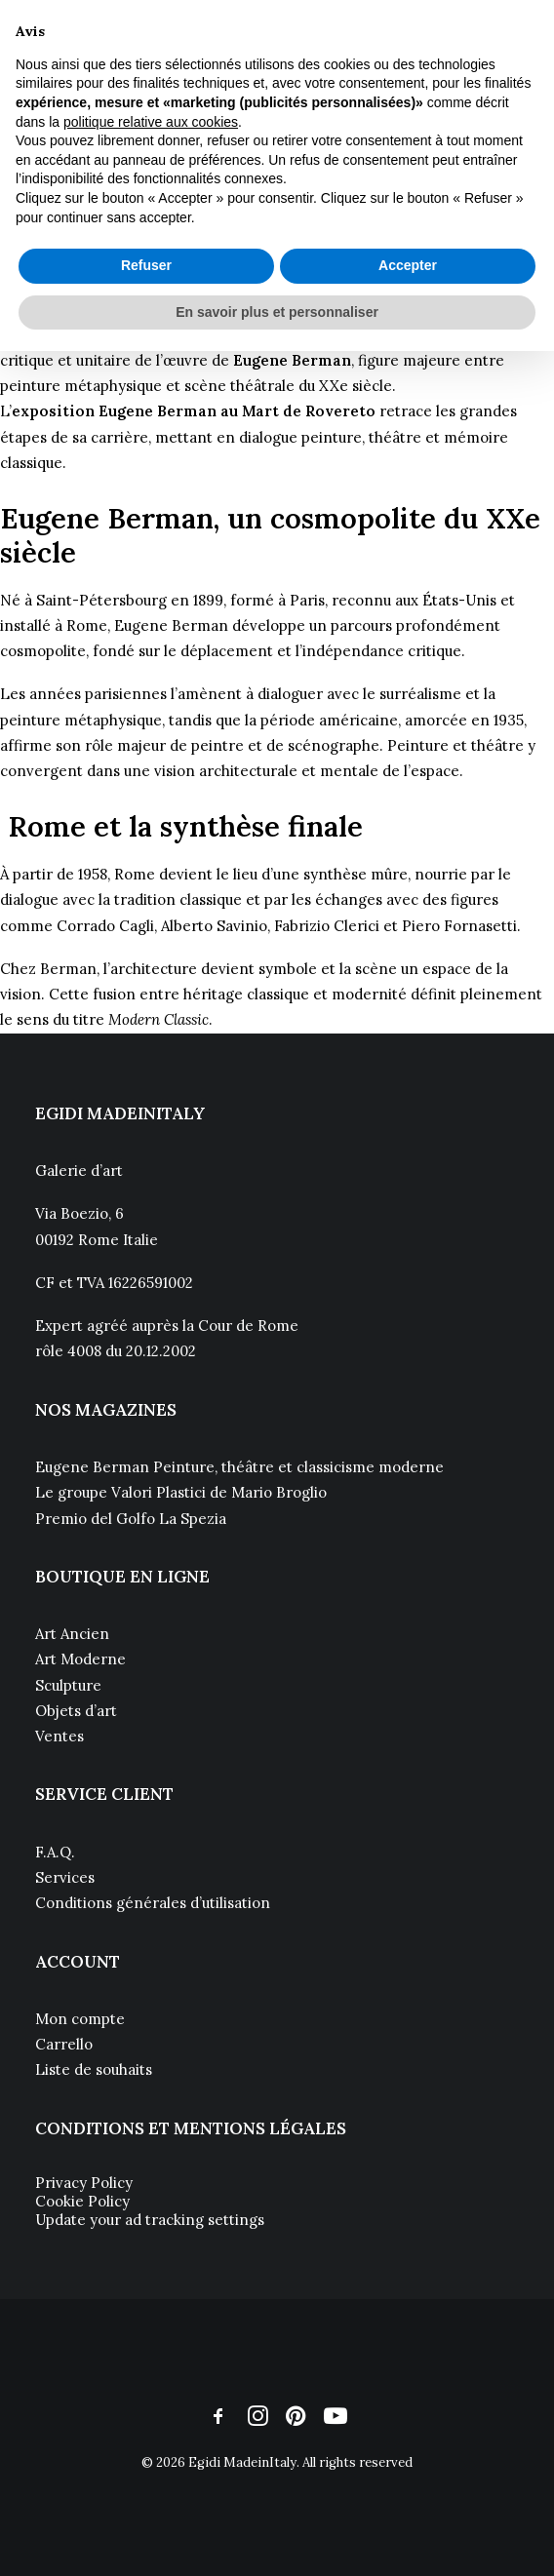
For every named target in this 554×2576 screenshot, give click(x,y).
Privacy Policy (84, 2182)
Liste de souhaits (93, 2069)
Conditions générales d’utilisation (152, 1902)
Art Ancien (72, 1633)
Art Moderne (80, 1659)
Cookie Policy (82, 2201)
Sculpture (68, 1685)
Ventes (59, 1736)
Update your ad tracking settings (149, 2219)
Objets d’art (76, 1710)
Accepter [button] (407, 265)
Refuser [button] (146, 265)
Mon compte (80, 2019)
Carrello (64, 2044)
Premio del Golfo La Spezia (130, 1518)
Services (65, 1877)
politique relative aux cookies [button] (150, 122)
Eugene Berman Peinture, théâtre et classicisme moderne (239, 1467)
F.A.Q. (55, 1852)
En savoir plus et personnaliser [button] (277, 312)
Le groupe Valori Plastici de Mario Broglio (181, 1492)
